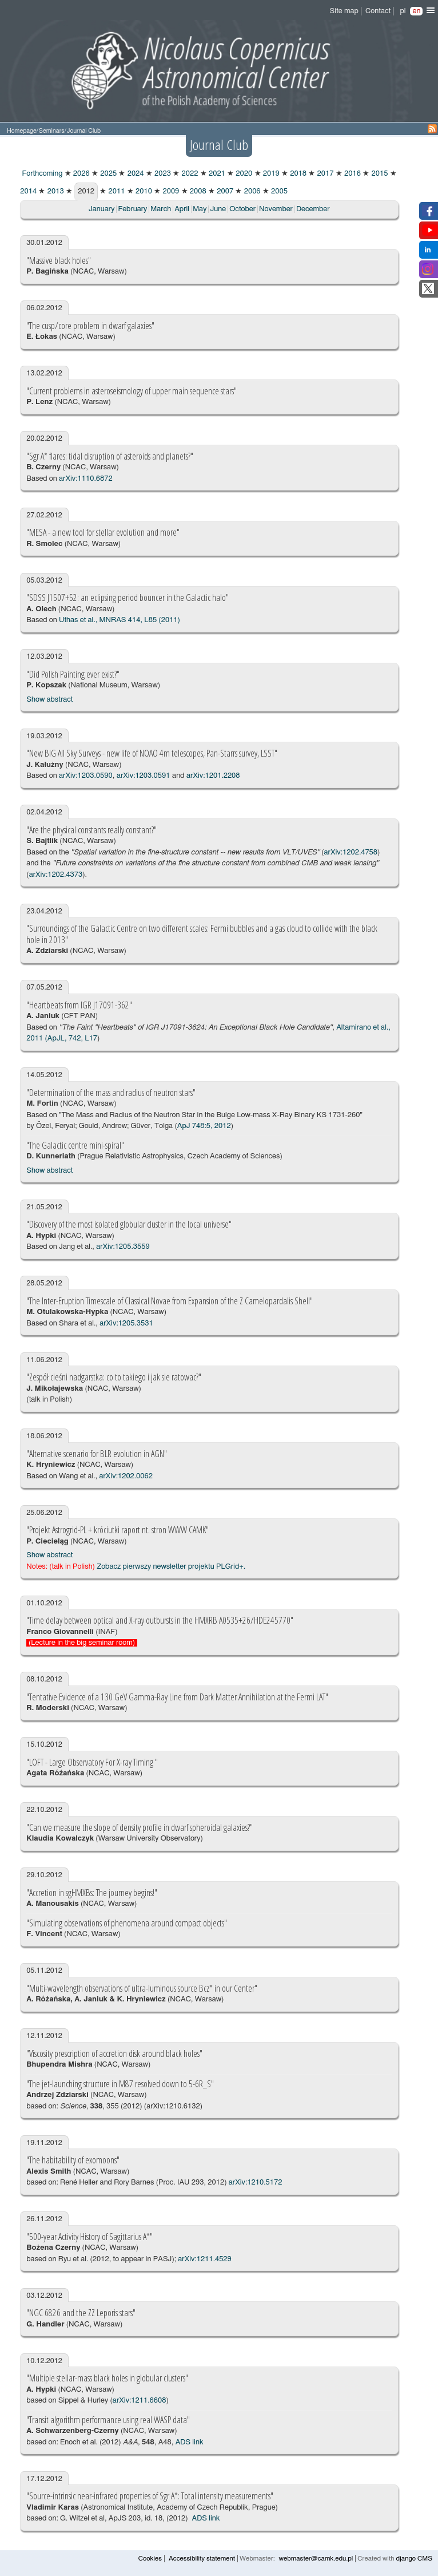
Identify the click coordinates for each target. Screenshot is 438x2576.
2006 (251, 191)
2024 (134, 173)
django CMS (414, 2558)
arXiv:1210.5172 (255, 2182)
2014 (28, 191)
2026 (80, 173)
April (181, 209)
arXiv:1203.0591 (143, 775)
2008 (197, 191)
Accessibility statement (202, 2558)
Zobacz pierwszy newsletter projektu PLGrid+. (171, 1566)
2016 (352, 173)
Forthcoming (41, 173)
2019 (270, 173)
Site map (344, 11)
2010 (143, 191)
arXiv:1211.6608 (139, 2400)
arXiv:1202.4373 (56, 875)
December (313, 209)
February (132, 209)
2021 (216, 173)
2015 (378, 173)
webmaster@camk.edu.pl (316, 2558)
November (276, 209)
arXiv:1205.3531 (126, 1323)
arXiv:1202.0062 (126, 1476)
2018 (297, 173)
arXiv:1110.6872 (86, 478)
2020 (243, 173)
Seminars (52, 131)
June (218, 209)
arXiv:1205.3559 (123, 1247)
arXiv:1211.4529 (205, 2259)
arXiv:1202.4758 (351, 852)
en (416, 11)
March (160, 209)
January (101, 209)
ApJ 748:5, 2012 (204, 1126)
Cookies (150, 2558)
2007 (224, 191)
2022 (189, 173)
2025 (107, 173)
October (242, 209)
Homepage (22, 131)
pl (402, 11)
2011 (115, 191)
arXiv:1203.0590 (86, 775)
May (199, 209)
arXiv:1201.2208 (213, 775)
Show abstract (49, 699)
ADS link (190, 2442)
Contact (378, 11)
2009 (170, 191)
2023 (162, 173)
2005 (278, 191)
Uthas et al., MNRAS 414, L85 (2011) (119, 620)
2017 (324, 173)
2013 (54, 191)
